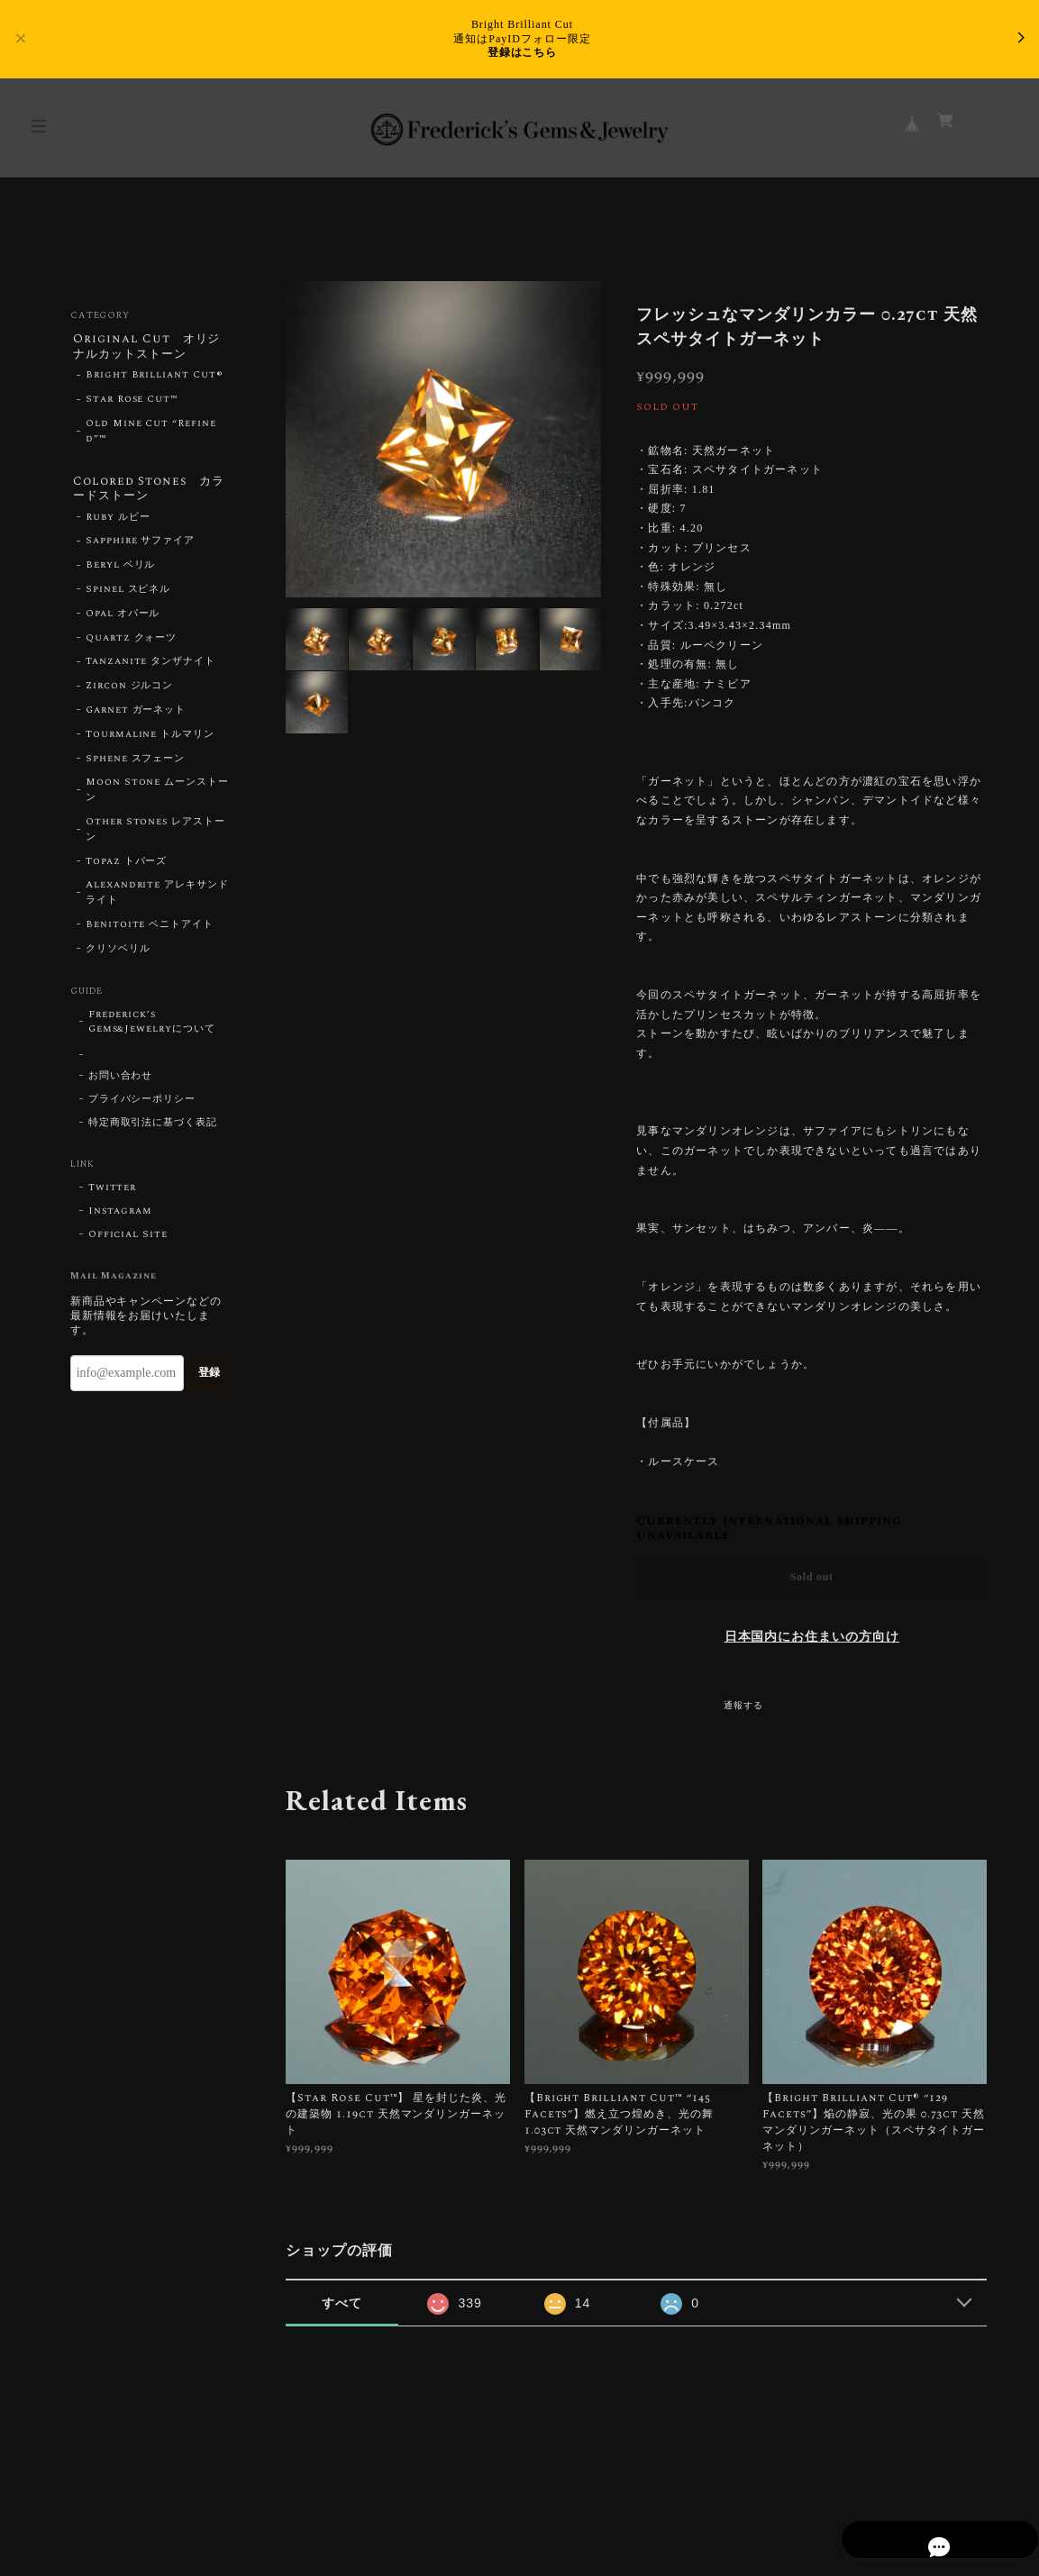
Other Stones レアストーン (155, 836)
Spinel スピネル (128, 595)
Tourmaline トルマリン (150, 740)
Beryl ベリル (121, 571)
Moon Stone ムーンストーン (157, 796)
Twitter (112, 1194)
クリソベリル (118, 955)
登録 (209, 1378)
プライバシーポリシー (142, 1105)
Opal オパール (123, 620)
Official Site (128, 1240)
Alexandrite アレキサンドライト (157, 899)
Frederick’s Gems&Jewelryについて (151, 1028)
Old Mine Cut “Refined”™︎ (151, 434)
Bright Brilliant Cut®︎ (154, 378)
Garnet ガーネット (136, 716)
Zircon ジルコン (130, 692)
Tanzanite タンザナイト (150, 667)
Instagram (120, 1217)
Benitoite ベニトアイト (150, 931)
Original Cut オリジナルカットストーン (146, 347)
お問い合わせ (120, 1082)
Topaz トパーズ (127, 867)
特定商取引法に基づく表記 (153, 1129)
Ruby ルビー (118, 523)
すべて (342, 2303)
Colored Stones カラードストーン (150, 492)
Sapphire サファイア (140, 547)
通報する (743, 1705)
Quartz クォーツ (132, 644)
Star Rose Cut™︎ (132, 403)
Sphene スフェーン (136, 765)
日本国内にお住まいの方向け (812, 1637)
